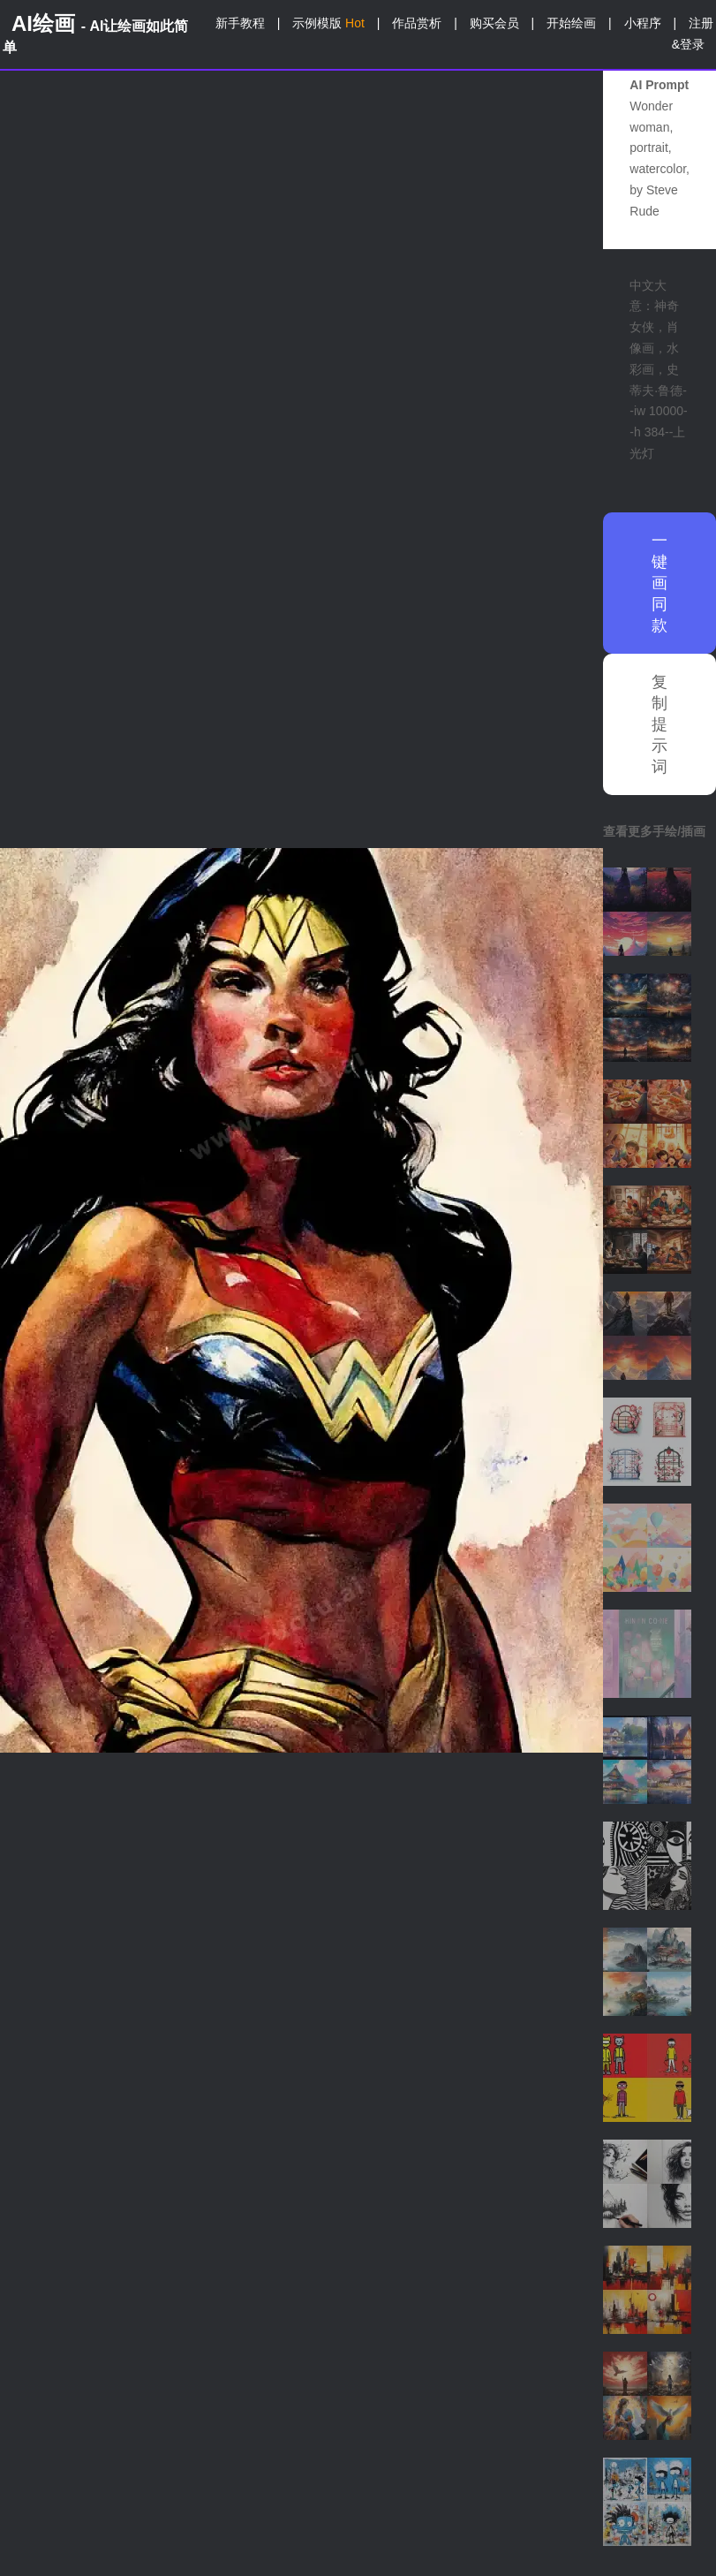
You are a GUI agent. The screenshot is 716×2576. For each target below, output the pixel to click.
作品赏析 (416, 23)
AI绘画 (95, 33)
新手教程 (240, 23)
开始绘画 (571, 23)
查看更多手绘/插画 (654, 831)
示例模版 (328, 23)
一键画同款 (659, 583)
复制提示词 (659, 724)
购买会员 (494, 23)
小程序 (642, 23)
